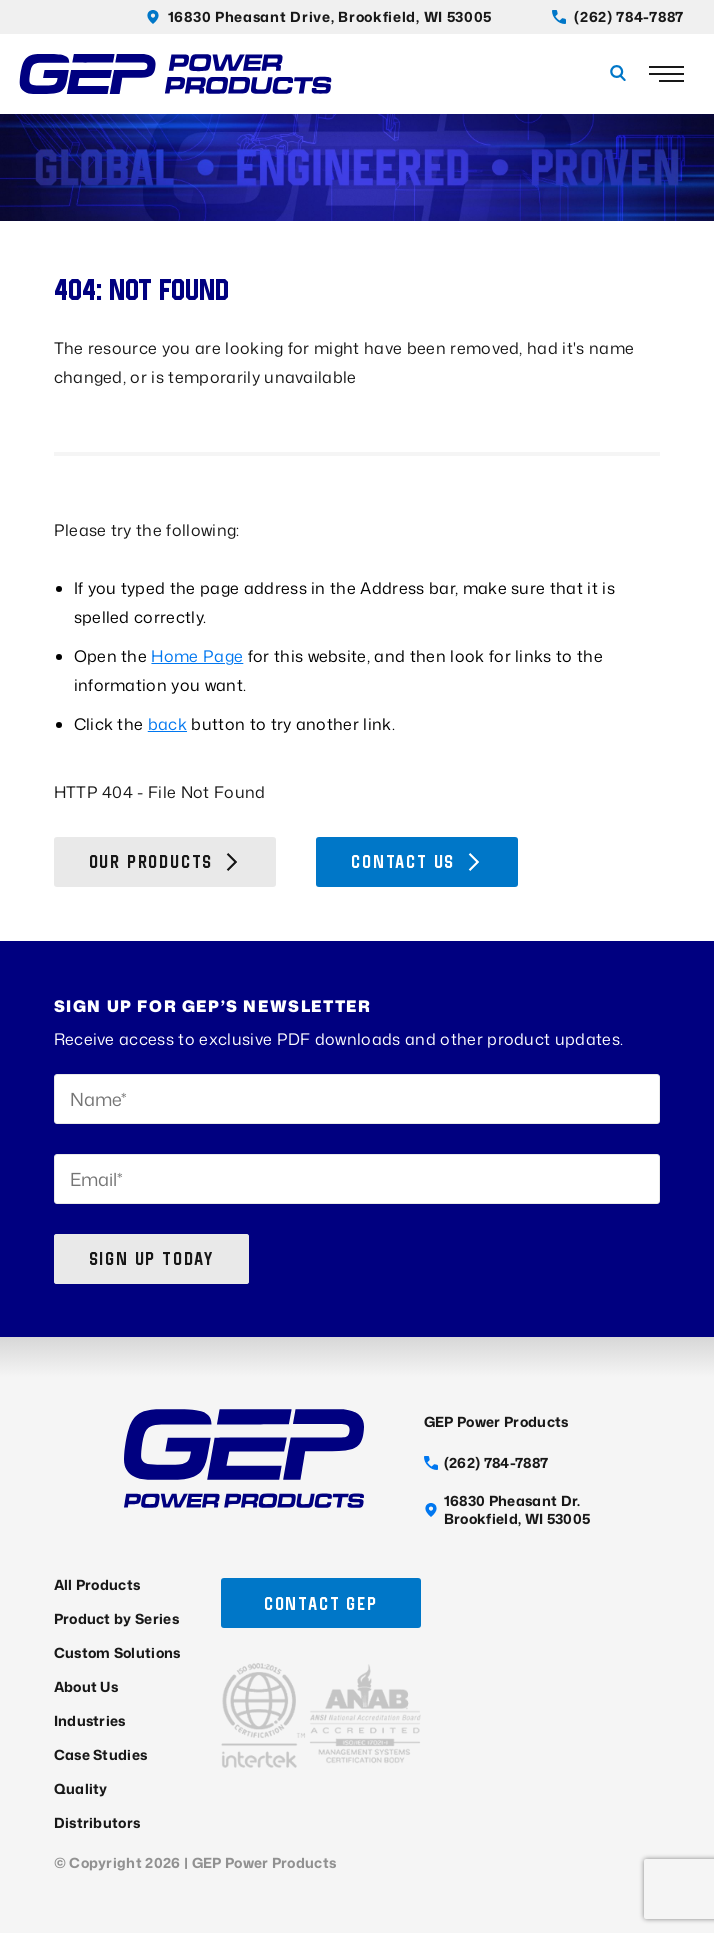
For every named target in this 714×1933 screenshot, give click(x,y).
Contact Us (417, 861)
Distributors (97, 1822)
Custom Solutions (117, 1652)
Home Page (197, 656)
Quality (81, 1788)
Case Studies (101, 1754)
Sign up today (151, 1258)
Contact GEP (321, 1603)
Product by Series (116, 1618)
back (167, 724)
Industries (90, 1720)
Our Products (165, 861)
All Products (97, 1584)
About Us (86, 1686)
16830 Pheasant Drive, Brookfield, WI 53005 (319, 16)
